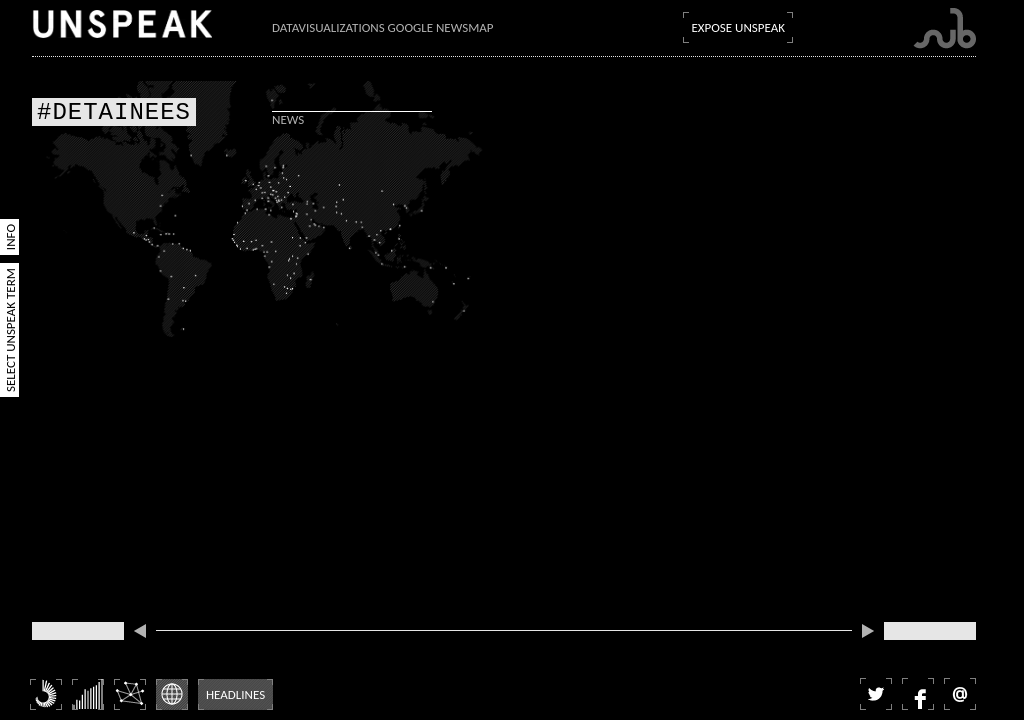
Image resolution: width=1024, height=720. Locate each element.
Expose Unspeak (738, 27)
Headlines (235, 694)
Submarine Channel (944, 28)
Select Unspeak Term (10, 330)
